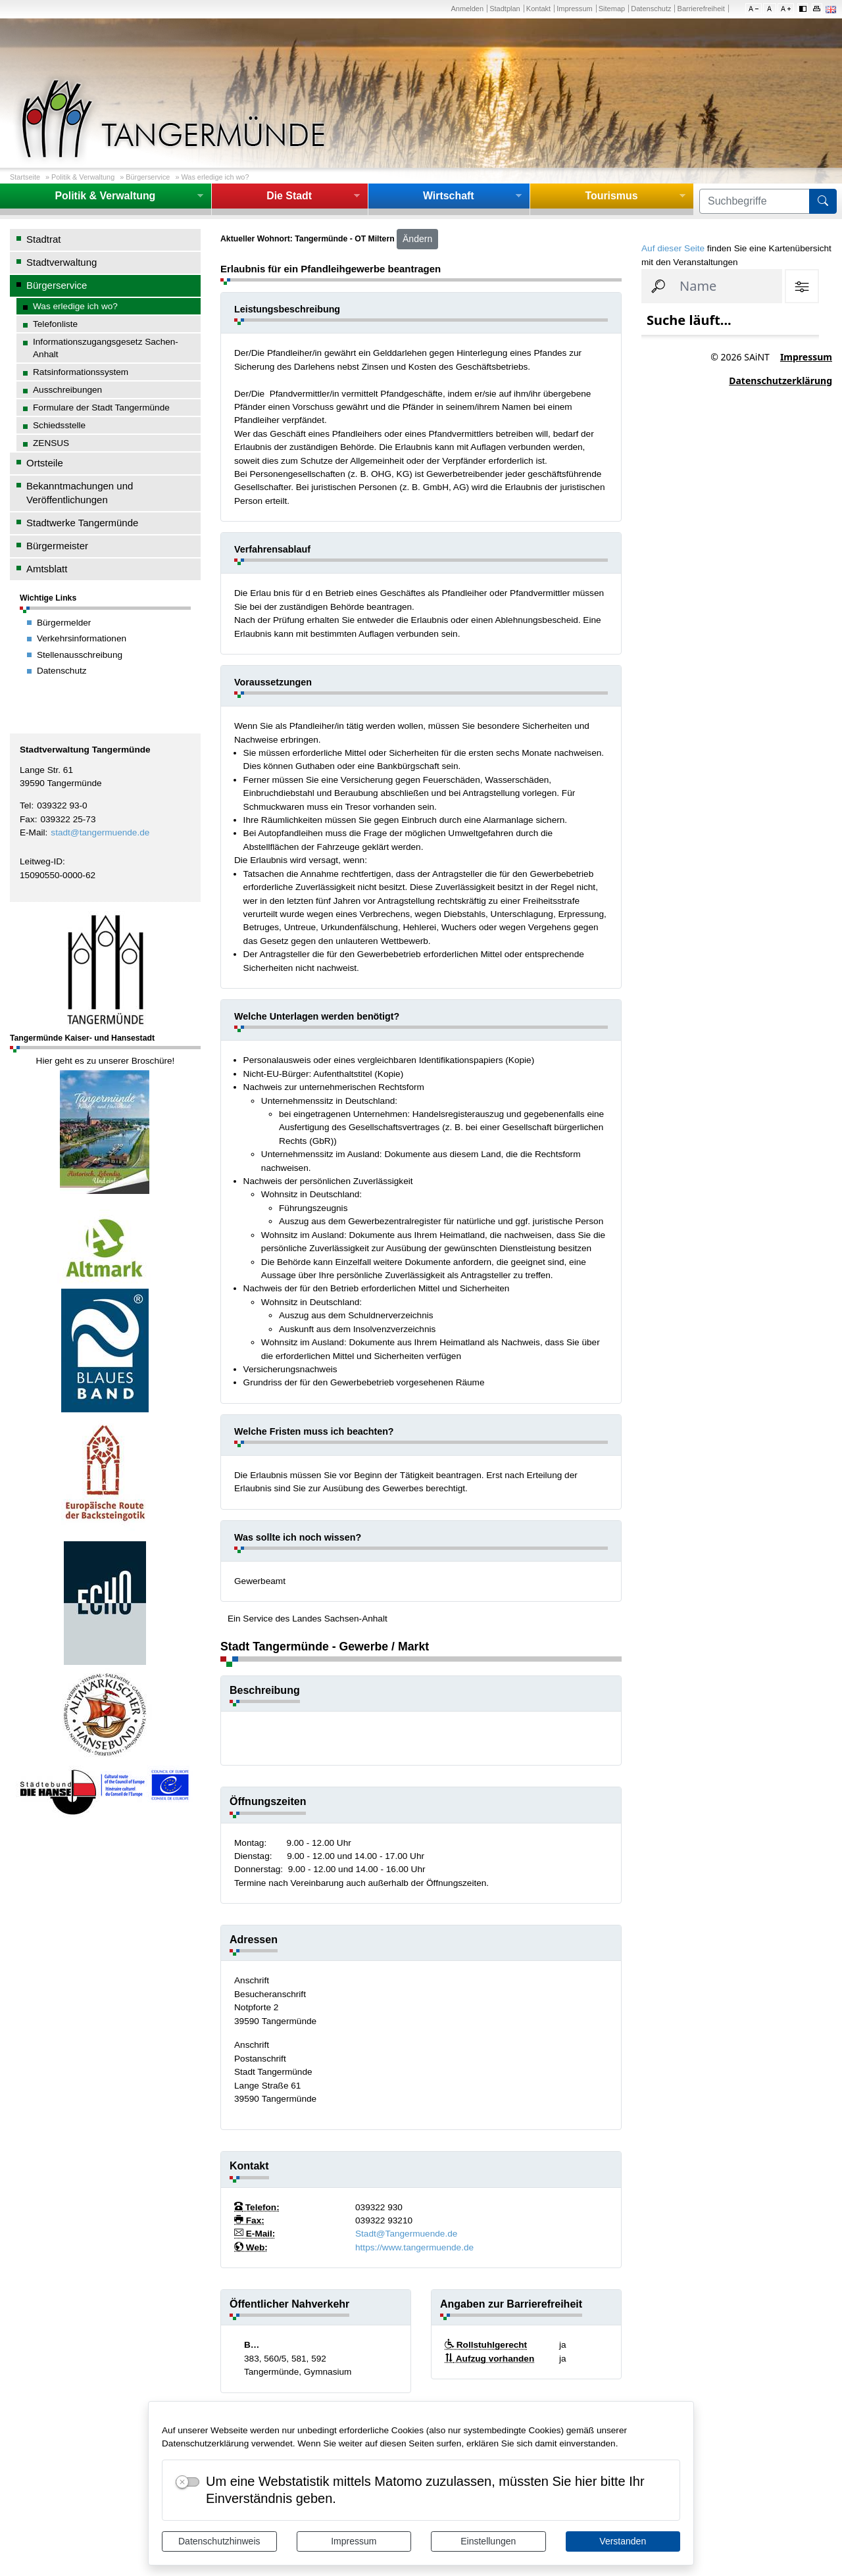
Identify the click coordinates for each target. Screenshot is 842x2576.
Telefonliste (55, 324)
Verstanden (622, 2541)
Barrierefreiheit (701, 8)
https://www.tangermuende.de (414, 2247)
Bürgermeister (57, 545)
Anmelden (467, 8)
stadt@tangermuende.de (100, 832)
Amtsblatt (46, 568)
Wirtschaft (448, 195)
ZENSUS (51, 443)
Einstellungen (488, 2541)
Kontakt (538, 8)
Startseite (25, 177)
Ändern (417, 239)
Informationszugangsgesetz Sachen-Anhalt (105, 348)
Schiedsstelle (59, 425)
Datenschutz (651, 8)
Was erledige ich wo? (215, 177)
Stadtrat (43, 239)
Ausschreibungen (67, 390)
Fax (27, 819)
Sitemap (612, 8)
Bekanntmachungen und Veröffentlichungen (79, 492)
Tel (25, 805)
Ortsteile (44, 462)
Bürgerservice (148, 177)
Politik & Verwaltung (82, 177)
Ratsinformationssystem (80, 372)
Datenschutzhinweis (219, 2541)
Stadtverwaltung (61, 262)
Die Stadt (289, 195)
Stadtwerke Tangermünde (82, 522)
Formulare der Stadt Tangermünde (101, 407)
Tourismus (611, 195)
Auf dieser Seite (673, 248)
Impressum (353, 2541)
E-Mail (32, 832)
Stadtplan (504, 8)
